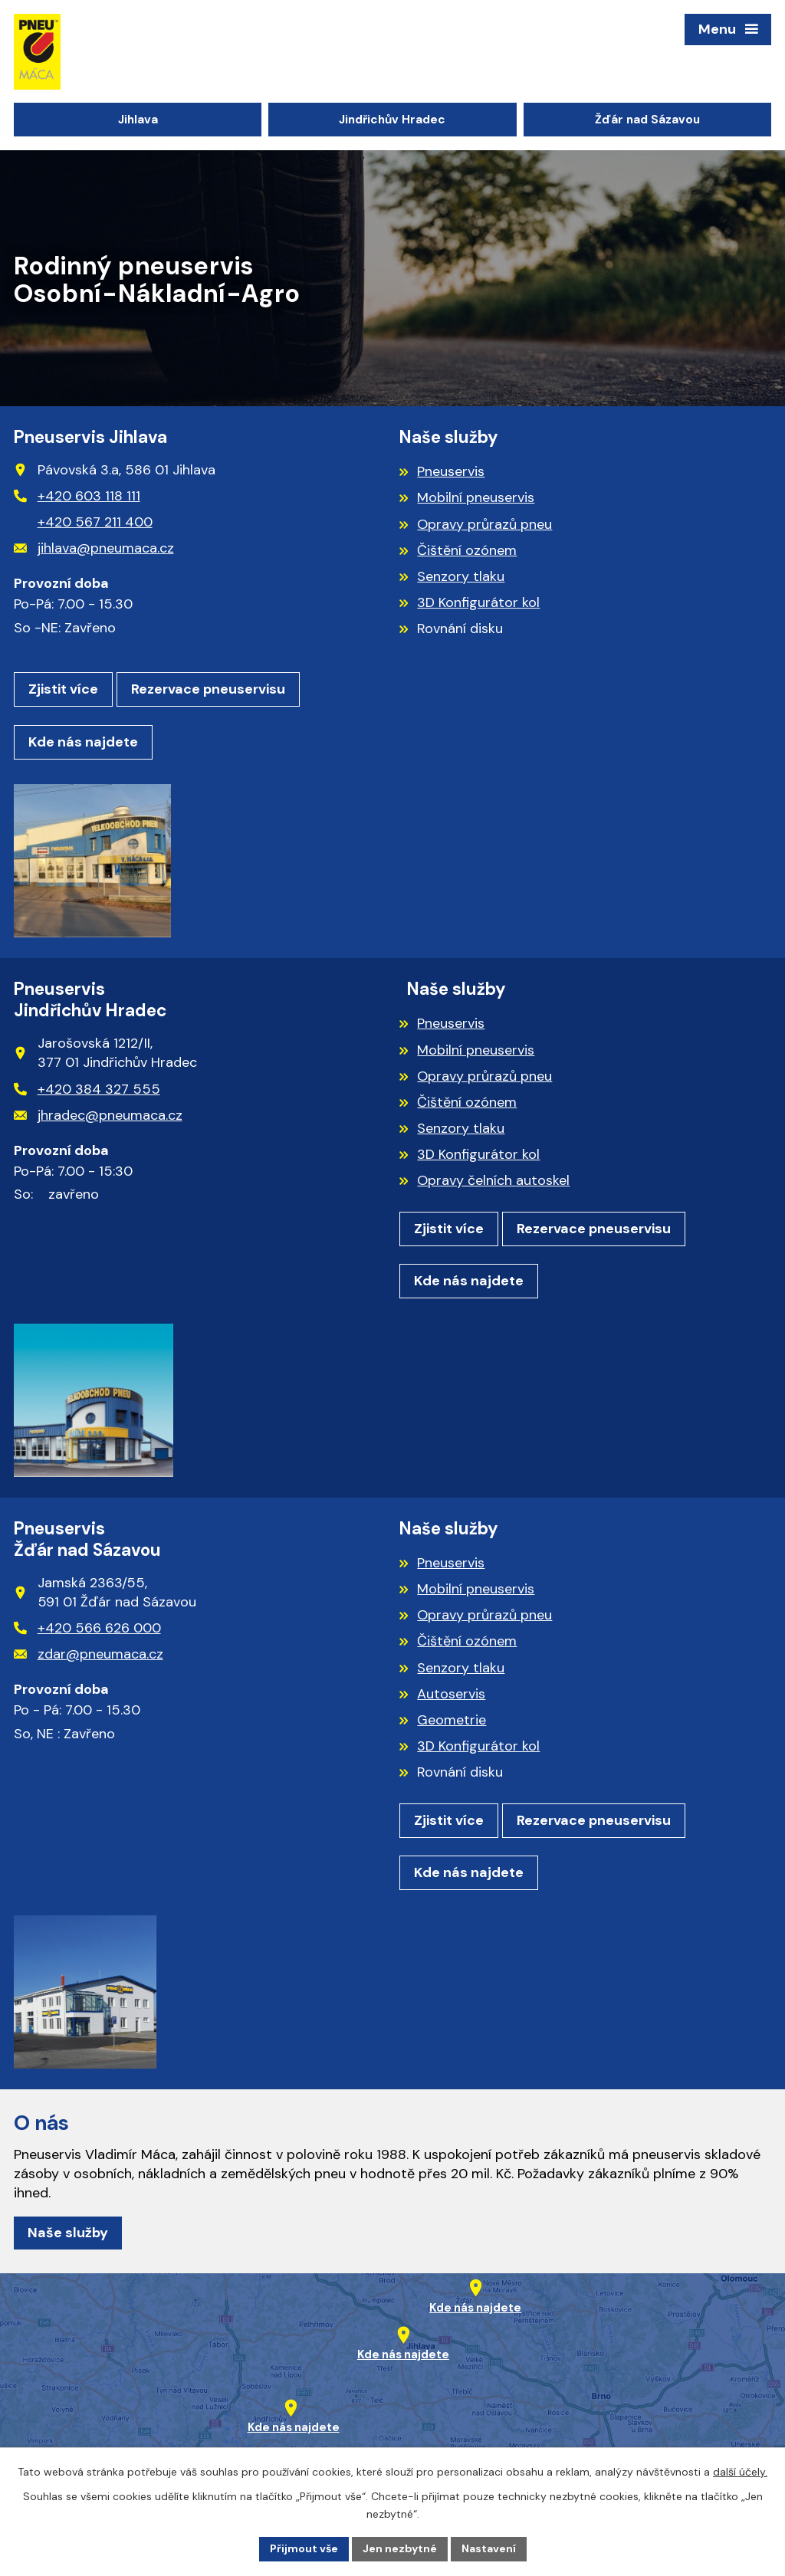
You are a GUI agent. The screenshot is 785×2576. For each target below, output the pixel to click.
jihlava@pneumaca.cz (94, 548)
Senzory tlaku (460, 576)
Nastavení (488, 2548)
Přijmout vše (304, 2548)
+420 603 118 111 (77, 496)
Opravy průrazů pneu (484, 524)
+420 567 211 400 (95, 522)
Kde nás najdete (83, 742)
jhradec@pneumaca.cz (98, 1115)
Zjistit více (63, 689)
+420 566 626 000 (87, 1628)
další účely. (740, 2472)
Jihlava (138, 119)
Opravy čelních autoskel (493, 1180)
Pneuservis (450, 471)
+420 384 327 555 (87, 1089)
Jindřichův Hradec (392, 119)
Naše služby (68, 2232)
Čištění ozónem (467, 550)
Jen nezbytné (400, 2548)
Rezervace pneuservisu (208, 689)
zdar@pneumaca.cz (88, 1654)
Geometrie (451, 1720)
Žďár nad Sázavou (647, 119)
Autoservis (451, 1694)
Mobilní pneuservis (475, 497)
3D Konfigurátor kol (478, 602)
